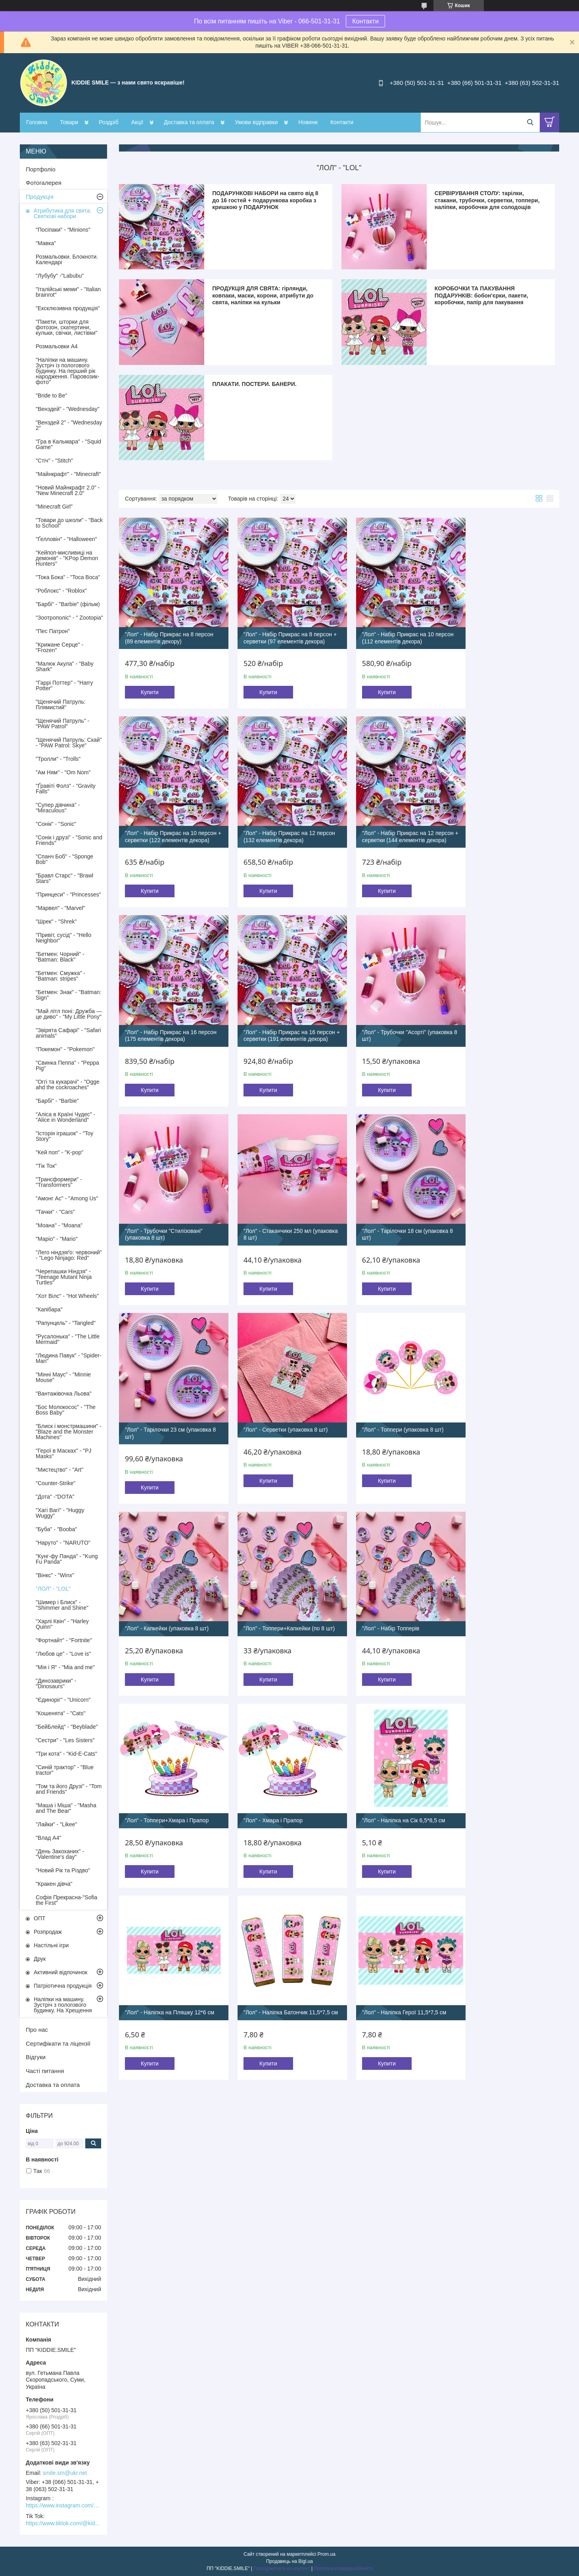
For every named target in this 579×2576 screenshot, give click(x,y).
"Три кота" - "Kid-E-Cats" (66, 1754)
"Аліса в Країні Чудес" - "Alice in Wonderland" (65, 1117)
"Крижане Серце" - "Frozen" (59, 647)
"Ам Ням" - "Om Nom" (63, 772)
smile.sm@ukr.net (65, 2473)
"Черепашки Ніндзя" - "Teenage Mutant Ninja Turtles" (64, 1277)
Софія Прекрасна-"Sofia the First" (66, 1900)
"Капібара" (49, 1309)
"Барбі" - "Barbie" (57, 1101)
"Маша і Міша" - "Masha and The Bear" (66, 1808)
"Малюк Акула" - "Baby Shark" (65, 666)
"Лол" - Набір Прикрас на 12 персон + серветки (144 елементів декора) (281, 834)
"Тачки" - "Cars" (55, 1212)
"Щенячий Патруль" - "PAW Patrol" (62, 723)
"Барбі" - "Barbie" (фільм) (68, 604)
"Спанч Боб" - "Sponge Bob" (64, 859)
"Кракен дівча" (54, 1884)
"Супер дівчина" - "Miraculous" (58, 808)
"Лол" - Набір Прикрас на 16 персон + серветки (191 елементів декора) (505, 834)
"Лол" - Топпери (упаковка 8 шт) (390, 1219)
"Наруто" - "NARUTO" (63, 1542)
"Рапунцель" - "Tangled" (66, 1323)
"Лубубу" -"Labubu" (60, 276)
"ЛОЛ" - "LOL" (53, 1589)
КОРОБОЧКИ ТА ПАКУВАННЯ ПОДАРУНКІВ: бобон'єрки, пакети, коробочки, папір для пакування (481, 295)
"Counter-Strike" (55, 1483)
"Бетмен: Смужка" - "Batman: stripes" (60, 976)
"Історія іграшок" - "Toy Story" (64, 1136)
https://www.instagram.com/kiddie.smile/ (63, 2505)
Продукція (40, 196)
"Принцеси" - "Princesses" (68, 894)
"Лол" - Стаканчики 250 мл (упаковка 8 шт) (383, 1030)
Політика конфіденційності (343, 2568)
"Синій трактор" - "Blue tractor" (65, 1770)
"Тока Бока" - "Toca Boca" (68, 577)
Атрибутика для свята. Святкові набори (63, 213)
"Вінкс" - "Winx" (55, 1575)
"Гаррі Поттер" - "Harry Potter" (64, 685)
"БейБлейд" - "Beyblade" (67, 1727)
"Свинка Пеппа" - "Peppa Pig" (67, 1065)
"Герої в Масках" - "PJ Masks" (64, 1453)
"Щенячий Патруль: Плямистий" (61, 704)
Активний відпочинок (60, 1972)
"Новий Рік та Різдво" (63, 1870)
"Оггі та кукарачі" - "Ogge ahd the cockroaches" (68, 1084)
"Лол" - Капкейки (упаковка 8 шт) (503, 1219)
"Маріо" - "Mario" (57, 1239)
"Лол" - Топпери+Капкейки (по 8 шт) (170, 1412)
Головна (36, 122)
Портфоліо (41, 169)
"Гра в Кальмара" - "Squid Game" (68, 444)
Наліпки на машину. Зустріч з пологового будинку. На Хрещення (63, 2005)
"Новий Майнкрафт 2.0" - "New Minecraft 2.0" (68, 490)
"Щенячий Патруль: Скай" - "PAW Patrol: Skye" (69, 743)
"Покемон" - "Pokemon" (65, 1049)
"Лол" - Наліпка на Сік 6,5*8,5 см (166, 1598)
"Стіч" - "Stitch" (54, 460)
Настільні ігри (51, 1945)
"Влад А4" (48, 1838)
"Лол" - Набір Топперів (265, 1412)
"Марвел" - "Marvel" (60, 908)
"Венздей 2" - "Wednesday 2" (69, 425)
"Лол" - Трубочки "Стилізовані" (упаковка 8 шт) (276, 1030)
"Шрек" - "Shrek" (56, 921)
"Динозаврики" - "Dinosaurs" (56, 1683)
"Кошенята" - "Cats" (60, 1713)
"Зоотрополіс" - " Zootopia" (69, 617)
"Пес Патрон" (53, 631)
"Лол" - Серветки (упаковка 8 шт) (279, 1219)
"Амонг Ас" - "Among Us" (67, 1198)
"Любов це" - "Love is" (63, 1654)
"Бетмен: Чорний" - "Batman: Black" (60, 957)
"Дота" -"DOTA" (55, 1496)
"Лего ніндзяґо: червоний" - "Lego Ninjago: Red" (69, 1255)
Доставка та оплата (189, 122)
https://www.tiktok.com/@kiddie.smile (63, 2523)
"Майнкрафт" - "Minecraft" (68, 474)
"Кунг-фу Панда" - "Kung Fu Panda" (67, 1559)
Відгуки (36, 2057)
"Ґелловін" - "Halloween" (66, 539)
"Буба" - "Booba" (56, 1529)
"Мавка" (46, 243)
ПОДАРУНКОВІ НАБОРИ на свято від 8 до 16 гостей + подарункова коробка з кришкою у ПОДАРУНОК (265, 200)
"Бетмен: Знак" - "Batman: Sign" (68, 995)
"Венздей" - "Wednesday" (68, 409)
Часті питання (45, 2070)
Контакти (365, 21)
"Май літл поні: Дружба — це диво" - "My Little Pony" (69, 1014)
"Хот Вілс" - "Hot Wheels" (67, 1296)
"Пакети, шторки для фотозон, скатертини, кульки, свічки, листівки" (67, 327)
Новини (308, 122)
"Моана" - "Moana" (59, 1225)
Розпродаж (48, 1932)
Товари (69, 122)
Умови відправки (256, 122)
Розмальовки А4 (57, 346)
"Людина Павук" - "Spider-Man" (68, 1358)
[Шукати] (530, 122)
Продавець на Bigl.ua (289, 2561)
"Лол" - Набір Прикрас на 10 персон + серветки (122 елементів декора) (505, 635)
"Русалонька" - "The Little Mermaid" (68, 1339)
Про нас (37, 2029)
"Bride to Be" (51, 395)
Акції (137, 122)
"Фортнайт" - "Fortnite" (64, 1640)
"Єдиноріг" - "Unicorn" (63, 1700)
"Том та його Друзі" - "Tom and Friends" (69, 1789)
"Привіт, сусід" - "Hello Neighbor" (63, 938)
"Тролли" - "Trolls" (58, 759)
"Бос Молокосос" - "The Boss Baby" (66, 1410)
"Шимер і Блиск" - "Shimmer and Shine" (62, 1605)
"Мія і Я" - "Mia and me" (65, 1667)
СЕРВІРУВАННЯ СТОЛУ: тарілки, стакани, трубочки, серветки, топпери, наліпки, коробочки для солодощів (487, 200)
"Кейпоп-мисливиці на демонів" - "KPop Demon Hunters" (67, 558)
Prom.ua (327, 2554)
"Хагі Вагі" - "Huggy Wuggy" (60, 1513)
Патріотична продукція (63, 1986)
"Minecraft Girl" (54, 506)
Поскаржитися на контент (281, 2568)
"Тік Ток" (46, 1166)
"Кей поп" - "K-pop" (59, 1152)
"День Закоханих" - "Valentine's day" (60, 1854)
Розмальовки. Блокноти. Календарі (67, 259)
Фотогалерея (43, 182)
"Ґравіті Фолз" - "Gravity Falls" (66, 789)
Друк (40, 1959)
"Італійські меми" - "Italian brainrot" (68, 292)
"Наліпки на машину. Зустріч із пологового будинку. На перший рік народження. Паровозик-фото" (67, 371)
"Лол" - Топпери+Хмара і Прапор (391, 1412)
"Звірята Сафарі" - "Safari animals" (68, 1033)
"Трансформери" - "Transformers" (59, 1182)
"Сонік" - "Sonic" (56, 824)
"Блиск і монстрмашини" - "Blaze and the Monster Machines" (69, 1431)
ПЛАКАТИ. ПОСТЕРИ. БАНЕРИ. (254, 384)
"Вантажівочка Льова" (64, 1393)
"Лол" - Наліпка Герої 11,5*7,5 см (504, 1598)
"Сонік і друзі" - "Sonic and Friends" (69, 840)
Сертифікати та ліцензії (58, 2043)
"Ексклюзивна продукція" (68, 308)
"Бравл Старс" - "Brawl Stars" (64, 878)
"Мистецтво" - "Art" (59, 1470)
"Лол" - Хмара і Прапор (491, 1412)
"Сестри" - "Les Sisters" (65, 1740)
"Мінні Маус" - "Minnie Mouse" (63, 1377)
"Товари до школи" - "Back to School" (69, 523)
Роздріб (109, 122)
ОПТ (40, 1918)
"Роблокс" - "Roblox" (61, 590)
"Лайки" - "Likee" (56, 1824)
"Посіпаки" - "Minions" (63, 230)
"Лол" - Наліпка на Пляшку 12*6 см (281, 1598)
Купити (150, 686)
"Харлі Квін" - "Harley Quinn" (62, 1624)
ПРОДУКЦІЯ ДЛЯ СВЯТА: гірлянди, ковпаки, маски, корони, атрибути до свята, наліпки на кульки (262, 295)
